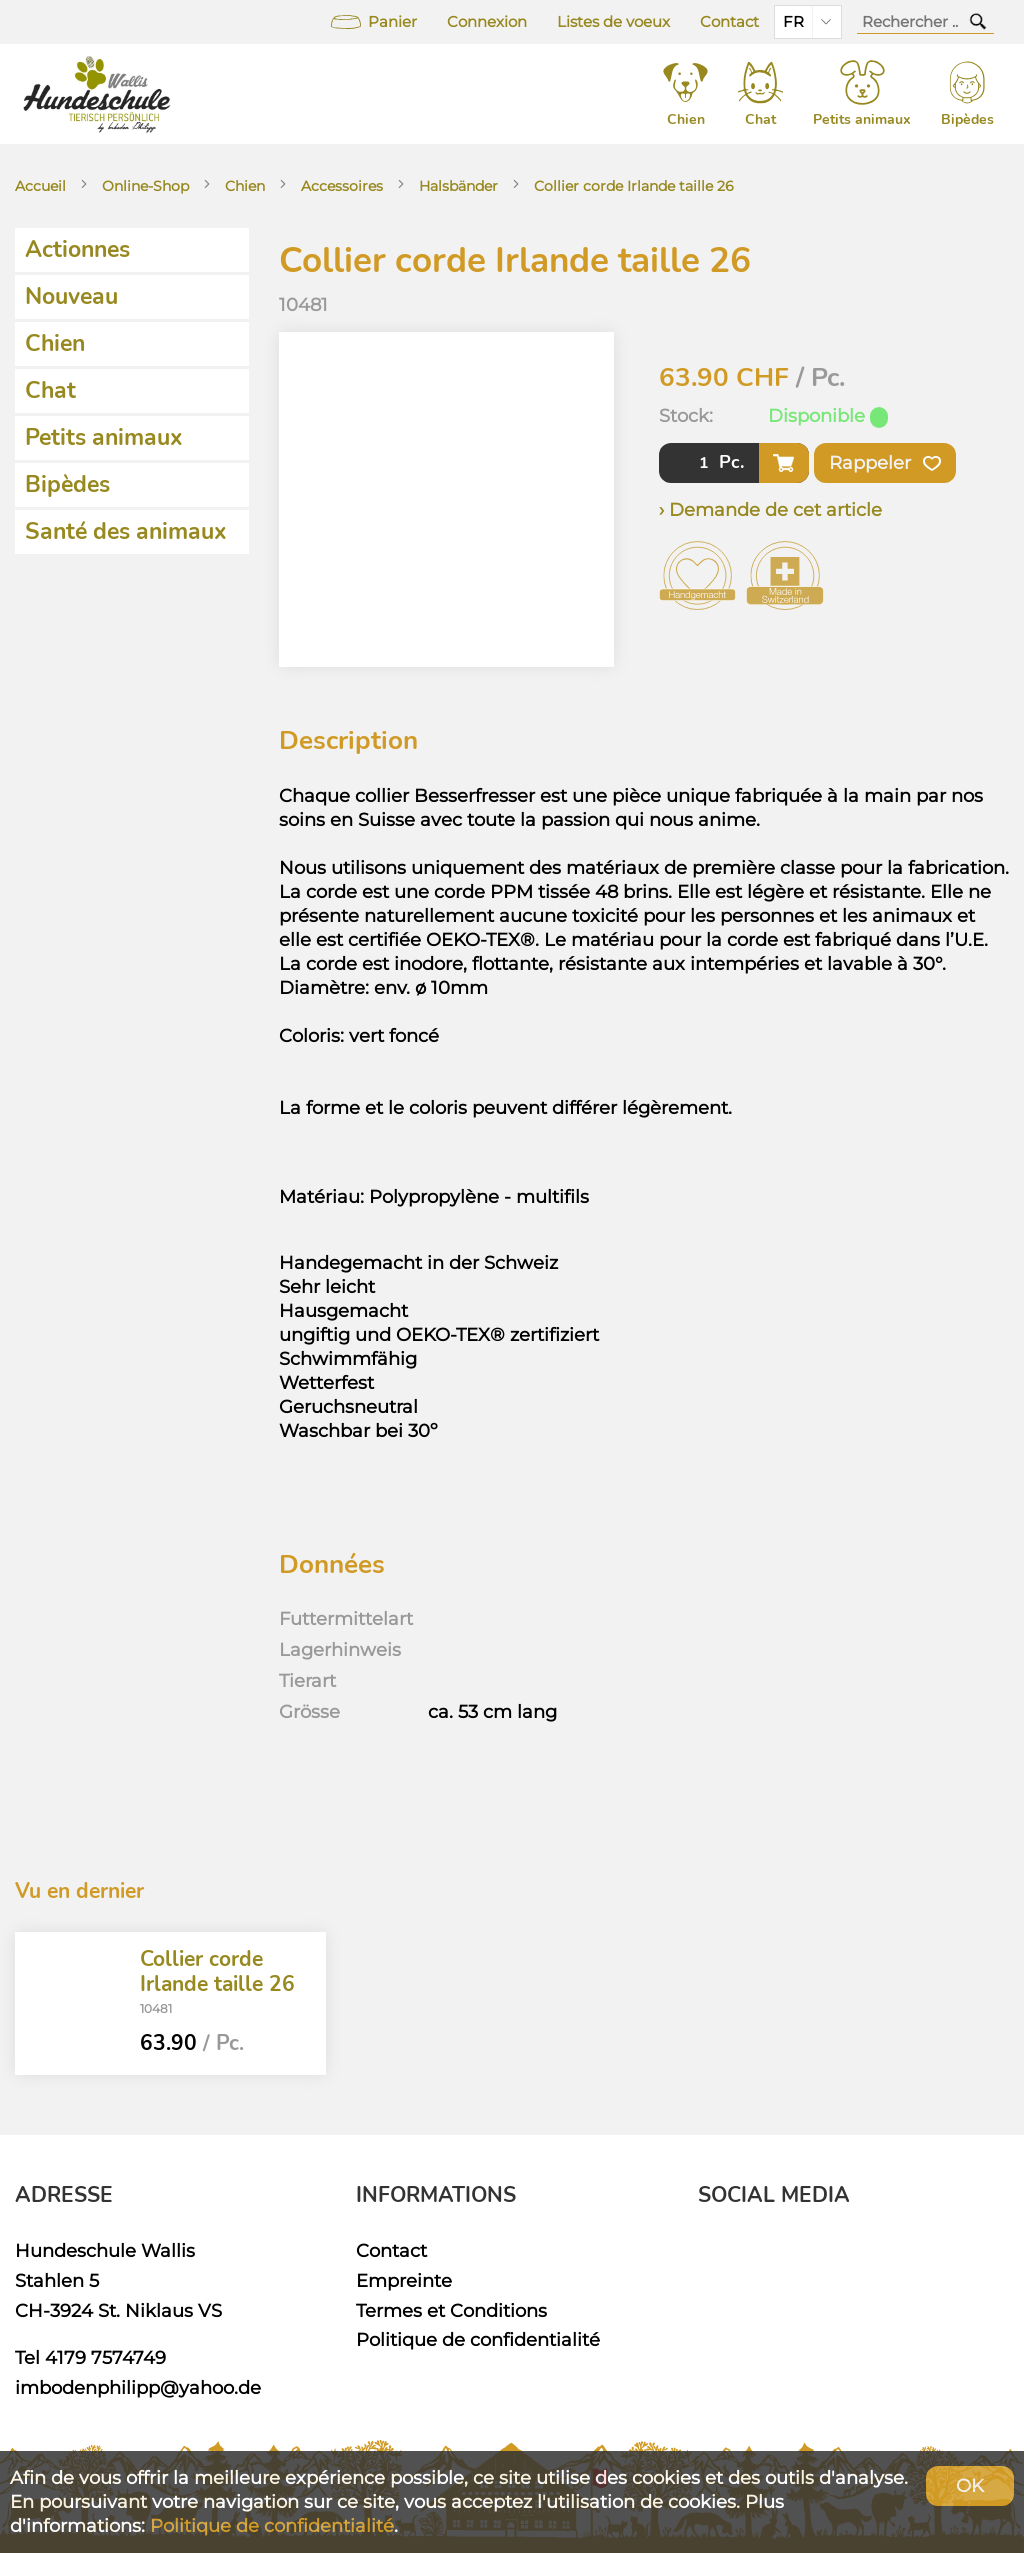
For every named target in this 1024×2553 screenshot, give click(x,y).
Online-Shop (145, 186)
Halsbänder (458, 186)
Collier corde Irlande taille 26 (634, 186)
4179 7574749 (105, 2357)
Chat (50, 390)
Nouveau (71, 296)
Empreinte (404, 2280)
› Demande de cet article (770, 509)
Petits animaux (104, 437)
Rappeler (885, 463)
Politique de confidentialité (478, 2339)
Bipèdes (67, 484)
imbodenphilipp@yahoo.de (138, 2387)
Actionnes (77, 249)
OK (970, 2485)
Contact (729, 22)
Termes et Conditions (451, 2310)
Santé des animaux (126, 531)
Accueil (40, 186)
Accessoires (342, 186)
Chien (245, 186)
